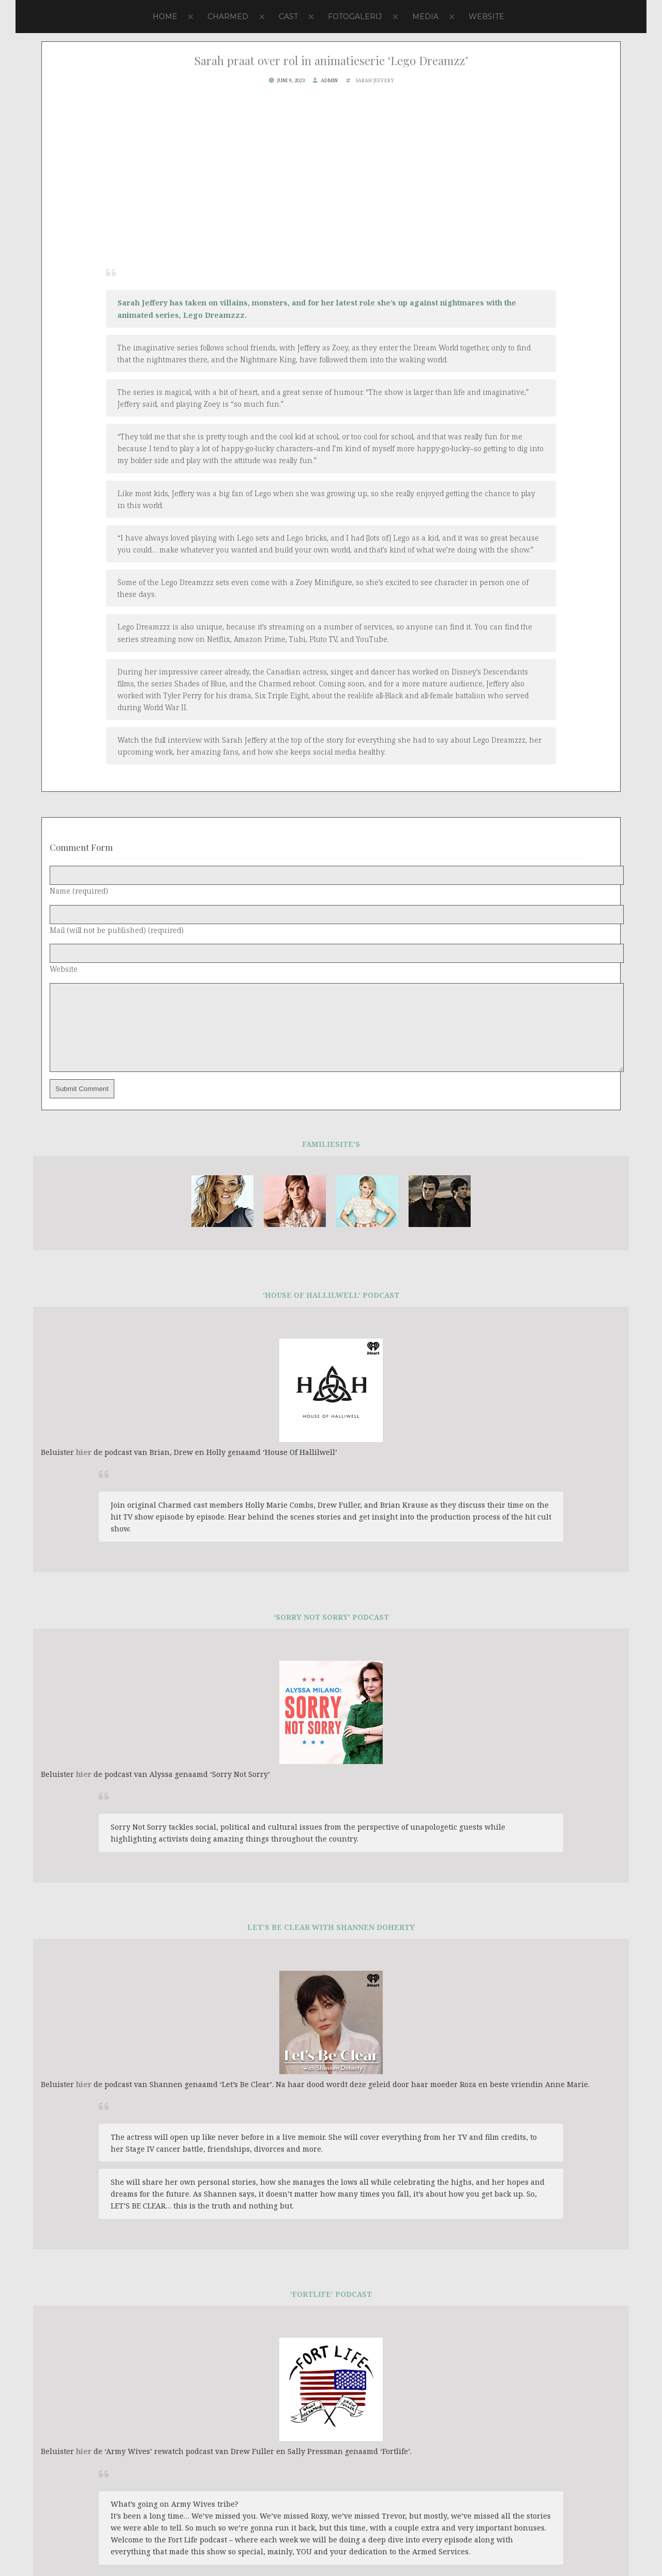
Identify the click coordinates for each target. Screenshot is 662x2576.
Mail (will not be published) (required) (117, 930)
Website (486, 16)
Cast (288, 16)
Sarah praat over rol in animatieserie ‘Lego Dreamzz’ (331, 60)
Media (425, 16)
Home (165, 16)
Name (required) (79, 891)
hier (84, 1468)
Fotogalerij (355, 16)
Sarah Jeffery (374, 80)
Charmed (227, 16)
